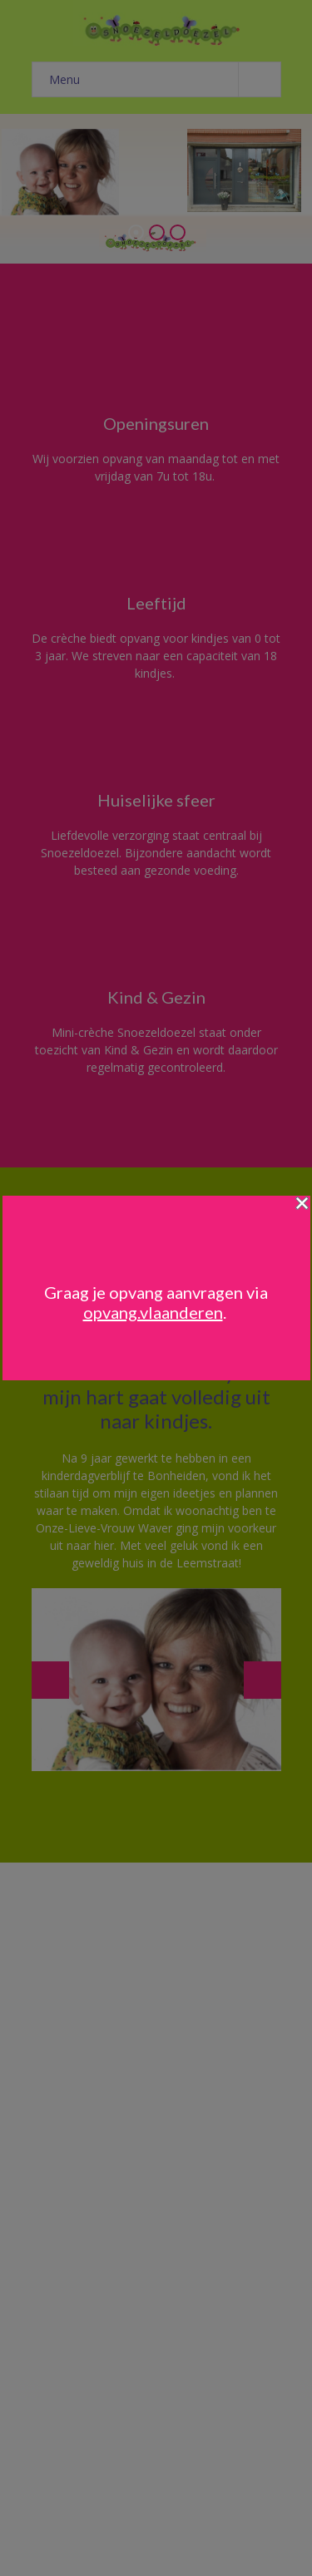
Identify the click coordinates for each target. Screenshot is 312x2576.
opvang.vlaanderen (153, 1312)
